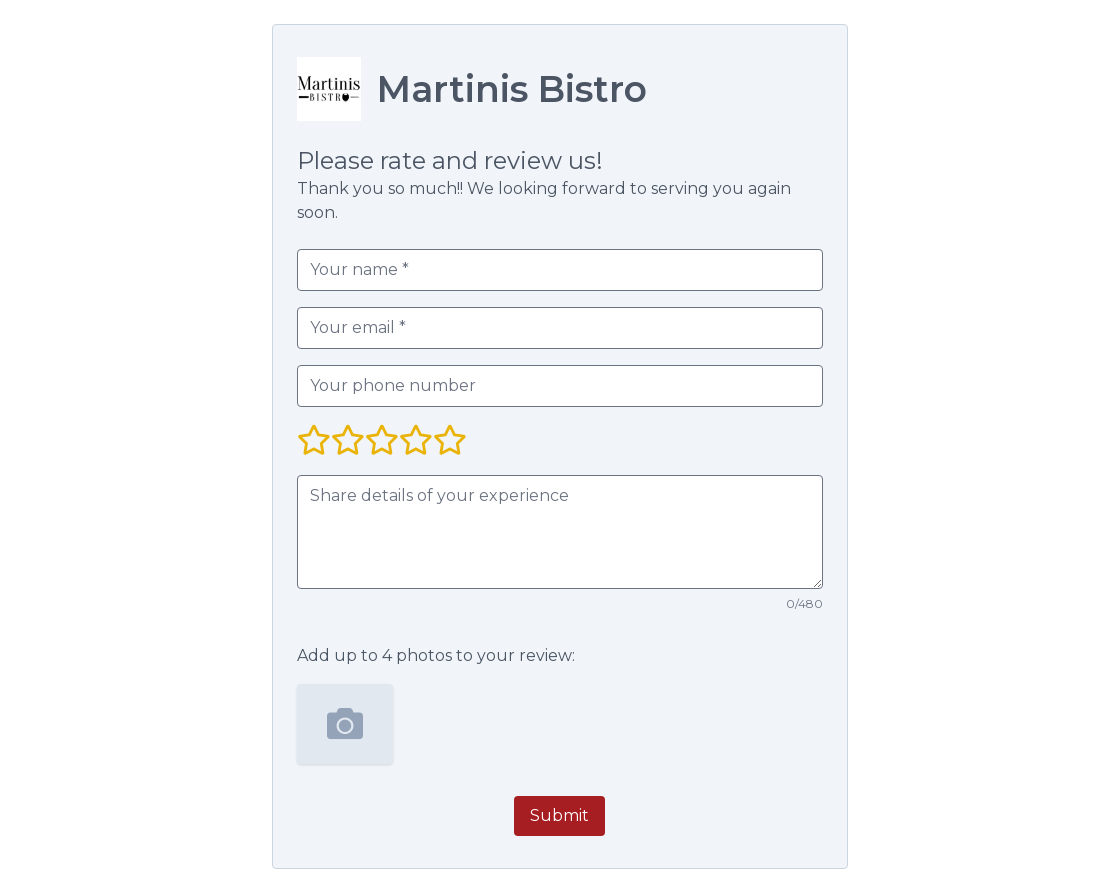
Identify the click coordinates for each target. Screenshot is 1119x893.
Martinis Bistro (512, 89)
